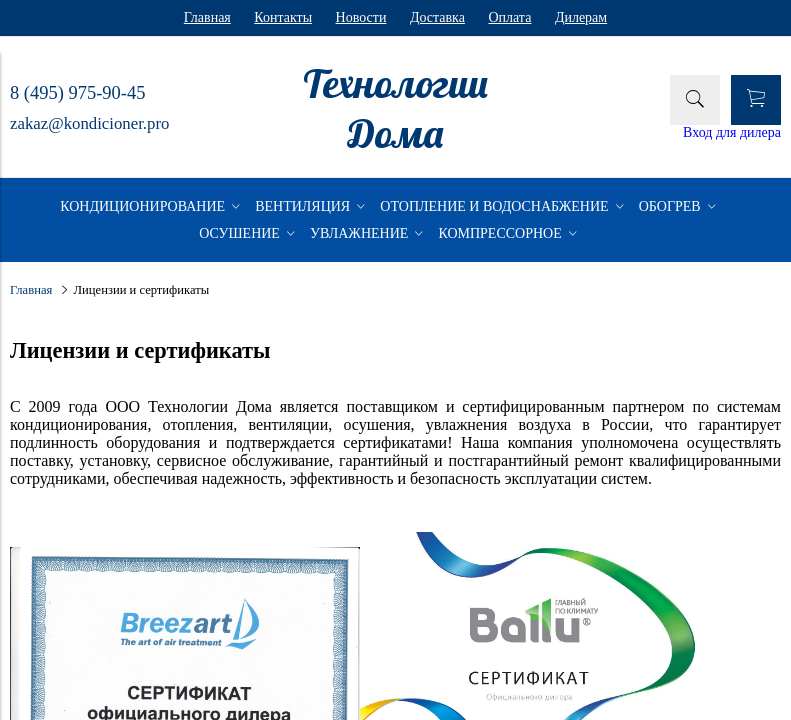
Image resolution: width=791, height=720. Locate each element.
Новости (361, 17)
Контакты (283, 17)
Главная (207, 17)
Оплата (509, 17)
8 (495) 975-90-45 (77, 93)
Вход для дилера (732, 132)
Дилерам (581, 17)
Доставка (437, 17)
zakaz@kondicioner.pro (89, 123)
